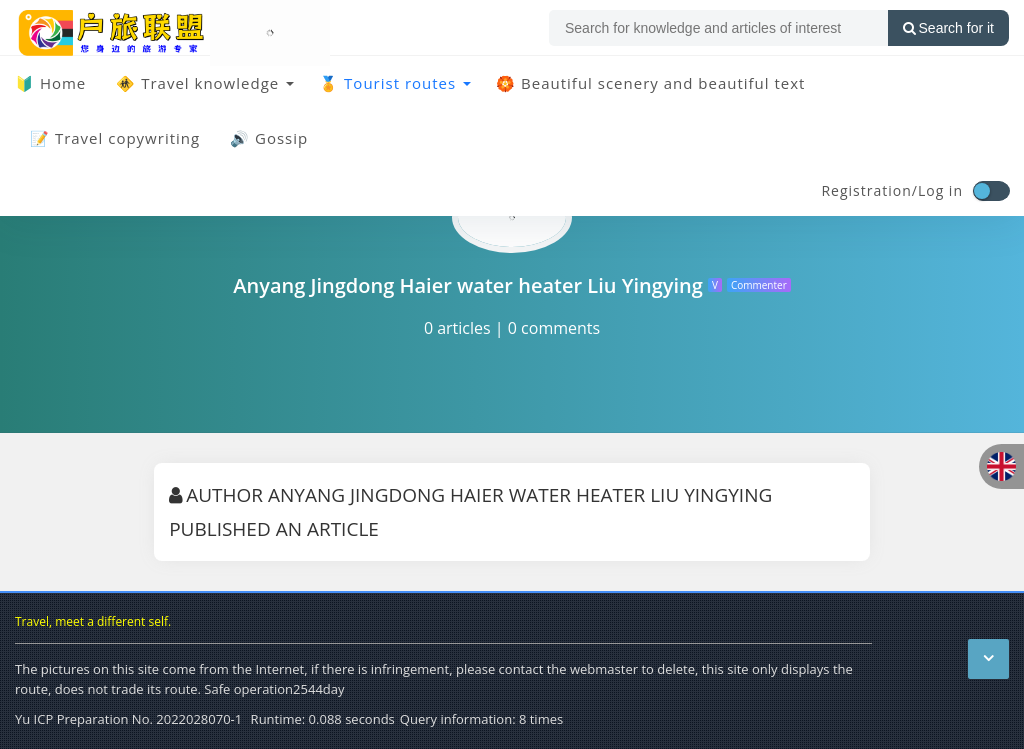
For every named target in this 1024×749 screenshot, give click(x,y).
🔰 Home (50, 83)
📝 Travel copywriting (115, 138)
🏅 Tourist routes (387, 83)
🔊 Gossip (269, 138)
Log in (940, 190)
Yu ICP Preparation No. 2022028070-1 (128, 719)
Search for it (948, 28)
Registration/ (869, 190)
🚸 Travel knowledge (197, 83)
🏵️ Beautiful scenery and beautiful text (650, 83)
